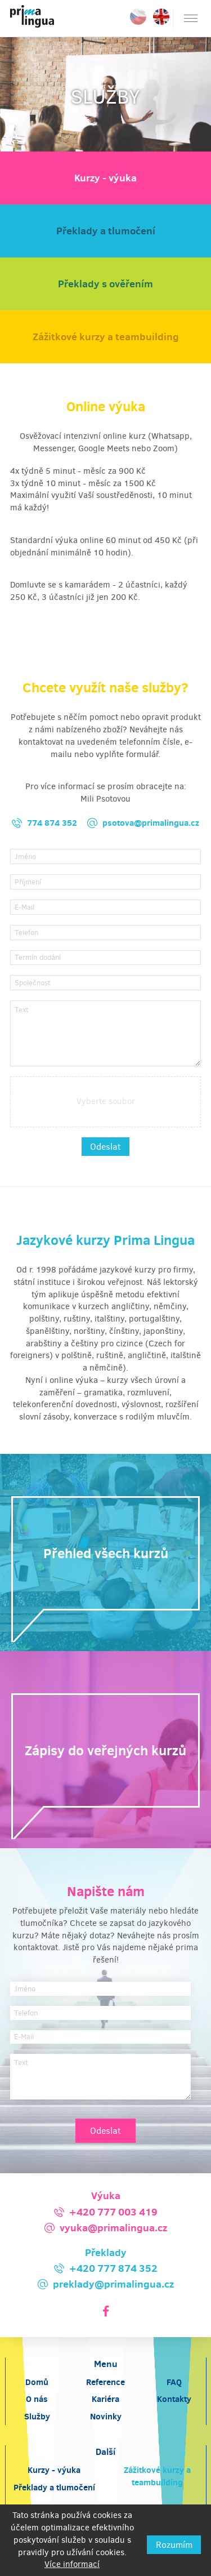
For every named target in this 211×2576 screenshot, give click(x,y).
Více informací (72, 2564)
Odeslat (105, 1147)
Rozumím (174, 2545)
